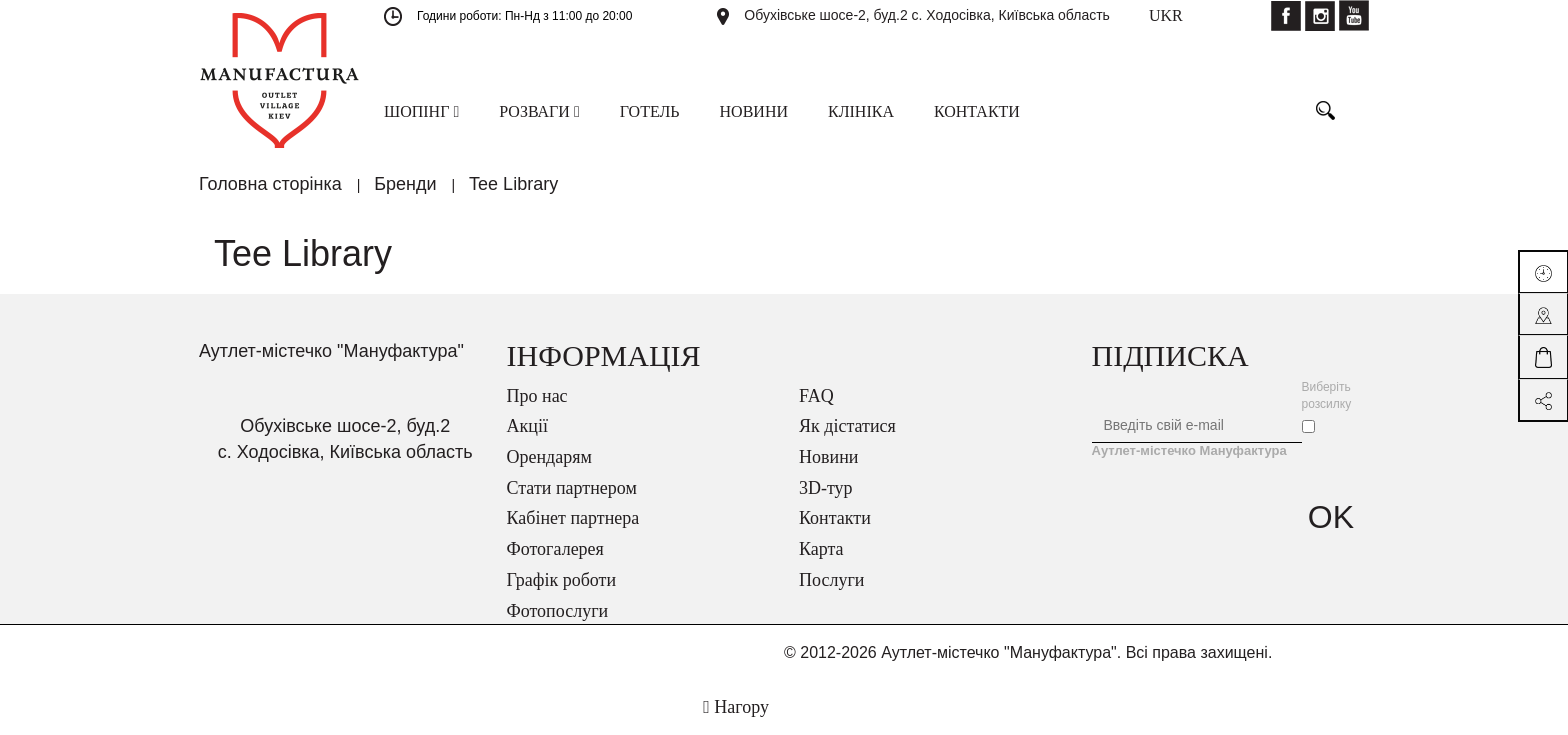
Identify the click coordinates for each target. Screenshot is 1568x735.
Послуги (831, 580)
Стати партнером (572, 488)
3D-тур (826, 488)
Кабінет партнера (573, 518)
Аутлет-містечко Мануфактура (1189, 450)
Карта (821, 549)
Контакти (835, 518)
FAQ (816, 396)
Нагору (736, 707)
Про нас (537, 396)
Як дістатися (847, 426)
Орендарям (549, 457)
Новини (828, 457)
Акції (527, 426)
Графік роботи (562, 580)
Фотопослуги (558, 611)
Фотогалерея (555, 549)
